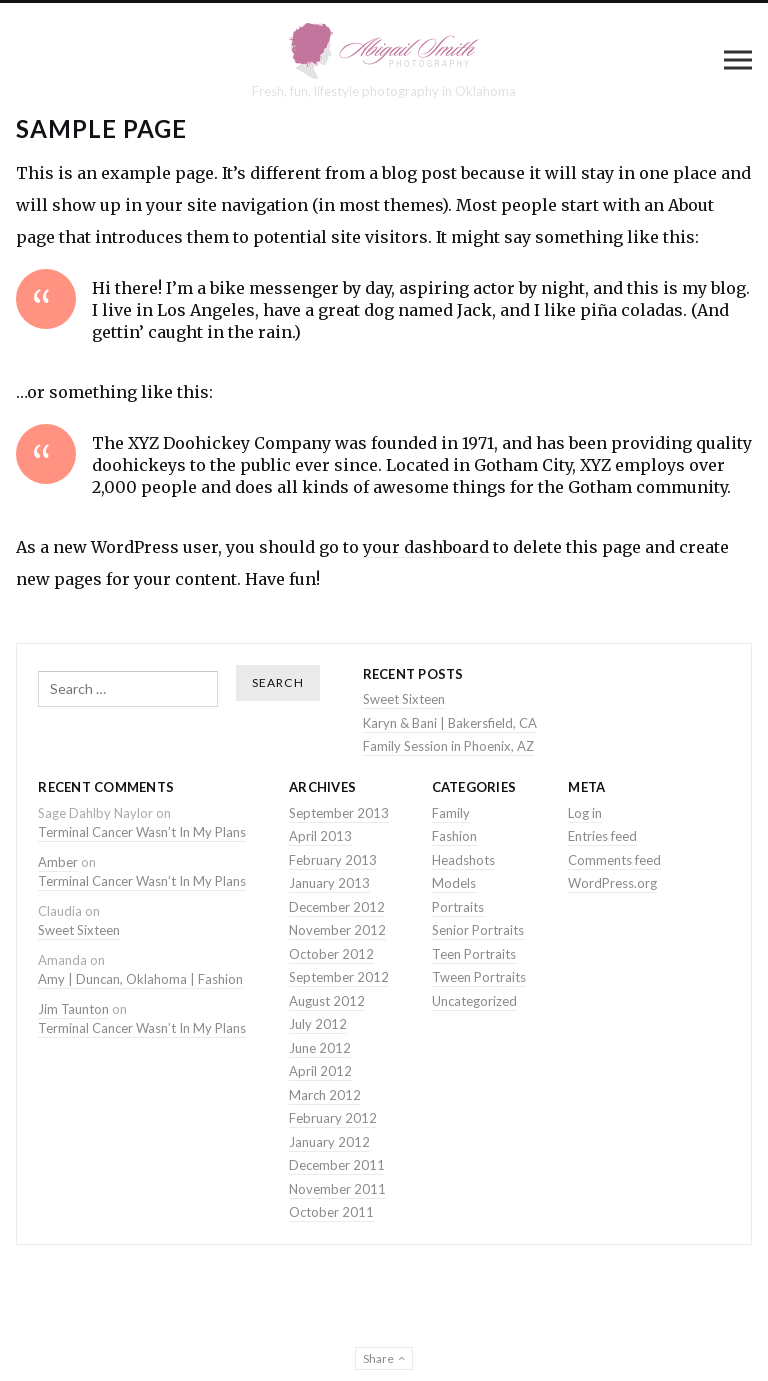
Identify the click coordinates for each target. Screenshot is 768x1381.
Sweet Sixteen (404, 699)
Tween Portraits (479, 977)
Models (454, 883)
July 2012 (318, 1024)
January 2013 (329, 883)
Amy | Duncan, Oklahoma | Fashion (140, 979)
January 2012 (329, 1142)
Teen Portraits (474, 954)
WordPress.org (612, 883)
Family (451, 813)
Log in (585, 813)
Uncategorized (474, 1001)
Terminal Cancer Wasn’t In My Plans (142, 832)
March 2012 (325, 1095)
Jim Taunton (73, 1009)
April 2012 (320, 1071)
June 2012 (320, 1048)
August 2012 (327, 1001)
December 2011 (337, 1165)
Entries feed (602, 836)
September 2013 (339, 813)
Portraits (458, 907)
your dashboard (426, 547)
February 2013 (333, 860)
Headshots (463, 860)
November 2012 (337, 930)
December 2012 (337, 907)
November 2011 (337, 1189)
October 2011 (331, 1212)
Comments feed (614, 860)
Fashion (454, 836)
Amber (58, 862)
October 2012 (331, 954)
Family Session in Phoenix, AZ (448, 746)
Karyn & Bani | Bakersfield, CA (450, 723)
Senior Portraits (478, 930)
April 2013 (320, 836)
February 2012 (333, 1118)
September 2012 (339, 977)
